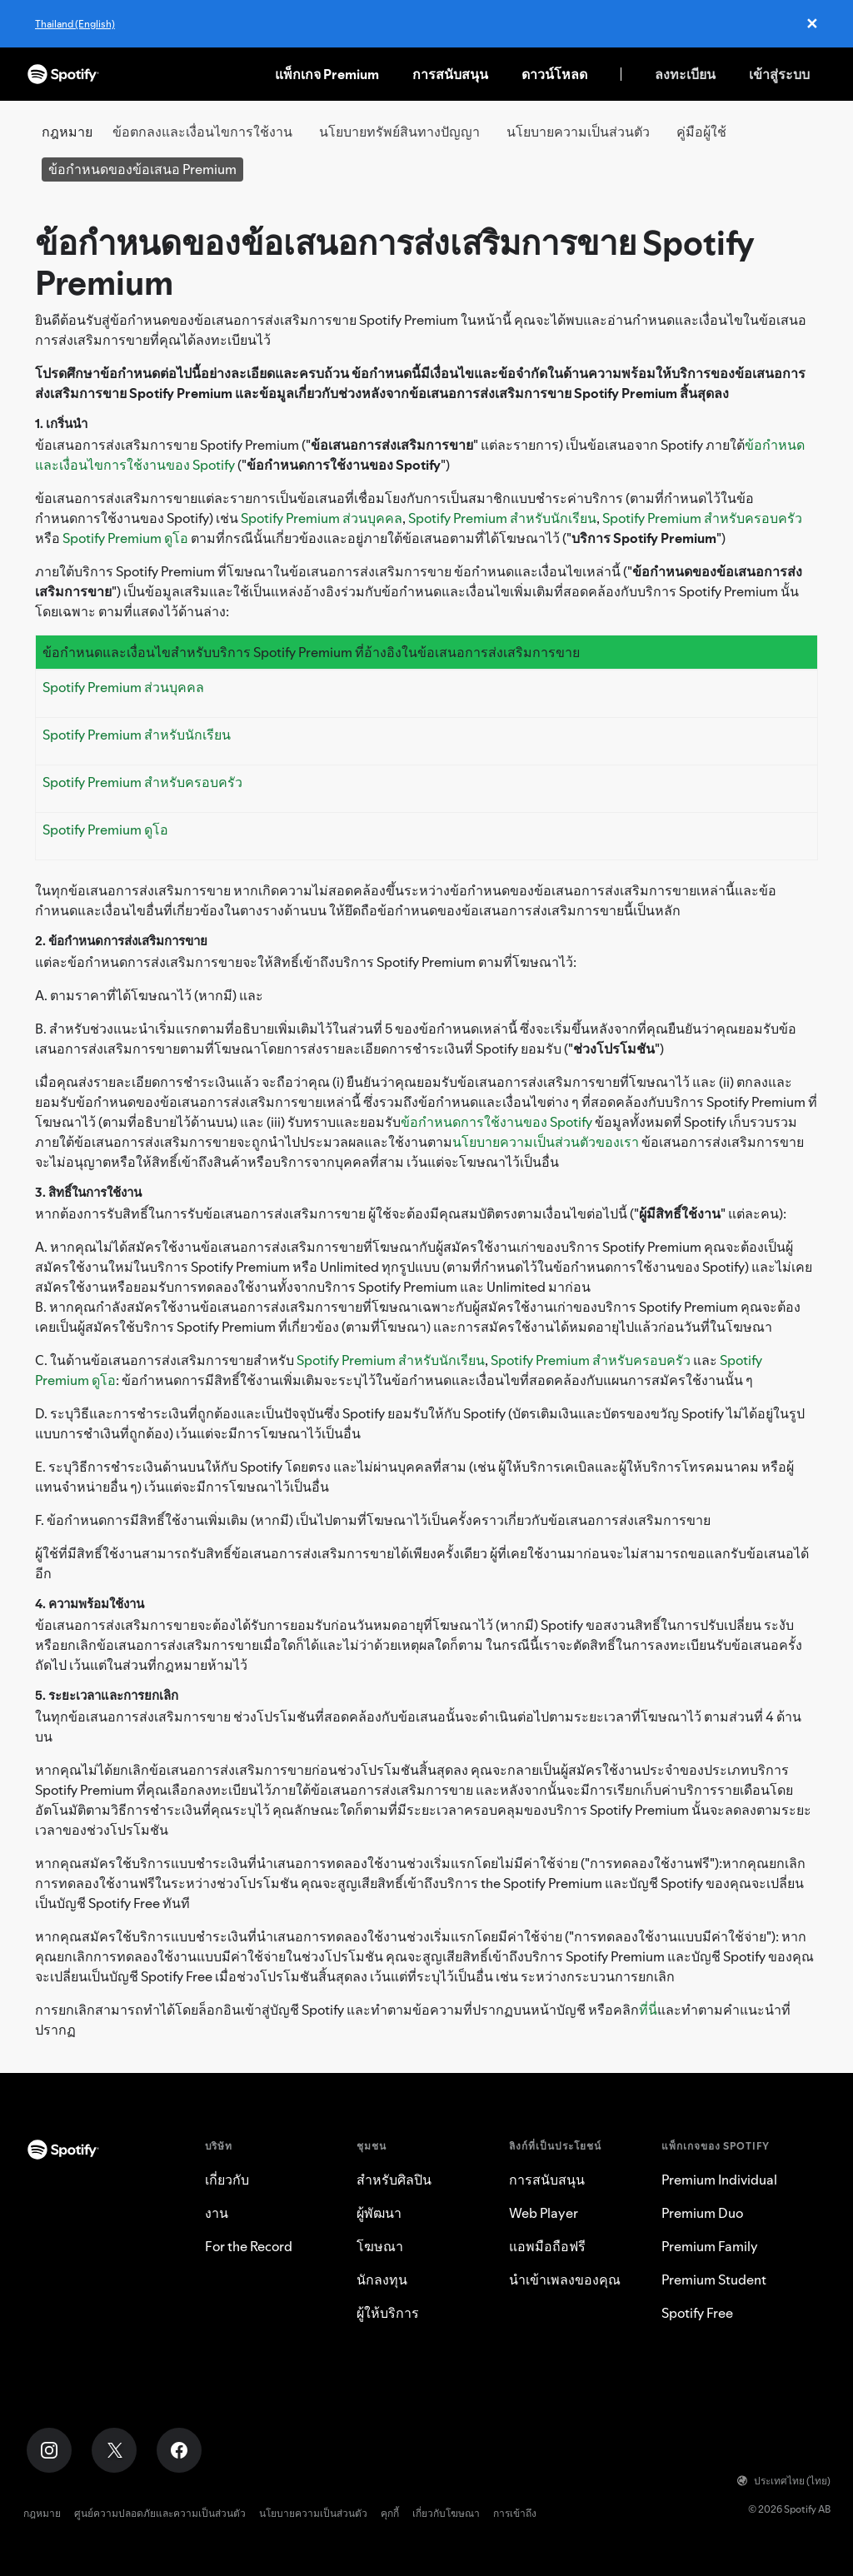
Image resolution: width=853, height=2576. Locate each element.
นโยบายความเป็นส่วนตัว (578, 131)
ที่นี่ (648, 2010)
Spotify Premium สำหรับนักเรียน (502, 518)
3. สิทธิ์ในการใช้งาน (88, 1192)
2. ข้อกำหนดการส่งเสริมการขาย (121, 940)
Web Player (543, 2213)
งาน (216, 2213)
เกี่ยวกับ (227, 2179)
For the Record (248, 2246)
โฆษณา (380, 2246)
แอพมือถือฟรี (547, 2246)
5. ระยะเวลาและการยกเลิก (106, 1695)
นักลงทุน (382, 2279)
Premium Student (713, 2279)
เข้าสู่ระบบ (779, 74)
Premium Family (709, 2246)
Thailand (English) (75, 24)
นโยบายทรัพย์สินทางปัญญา (399, 131)
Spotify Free (697, 2313)
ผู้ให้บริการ (388, 2313)
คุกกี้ (390, 2513)
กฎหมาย (42, 2513)
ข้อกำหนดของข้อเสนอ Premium (142, 169)
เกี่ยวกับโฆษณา (446, 2513)
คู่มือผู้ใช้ (701, 131)
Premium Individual (719, 2179)
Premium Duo (702, 2213)
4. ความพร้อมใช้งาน (89, 1603)
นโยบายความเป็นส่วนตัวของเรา (545, 1142)
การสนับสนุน (450, 74)
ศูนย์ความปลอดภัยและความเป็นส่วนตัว (160, 2513)
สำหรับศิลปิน (394, 2179)
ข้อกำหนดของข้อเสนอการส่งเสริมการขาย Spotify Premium (394, 263)
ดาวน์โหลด (554, 74)
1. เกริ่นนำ (61, 423)
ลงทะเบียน (685, 74)
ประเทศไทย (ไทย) (784, 2481)
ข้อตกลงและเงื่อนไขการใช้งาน (202, 131)
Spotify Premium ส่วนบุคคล (321, 518)
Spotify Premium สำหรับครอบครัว (702, 518)
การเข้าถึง (514, 2513)
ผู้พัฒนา (379, 2213)
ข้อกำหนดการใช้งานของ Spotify (496, 1122)
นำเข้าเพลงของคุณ (565, 2279)
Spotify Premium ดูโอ (125, 538)
